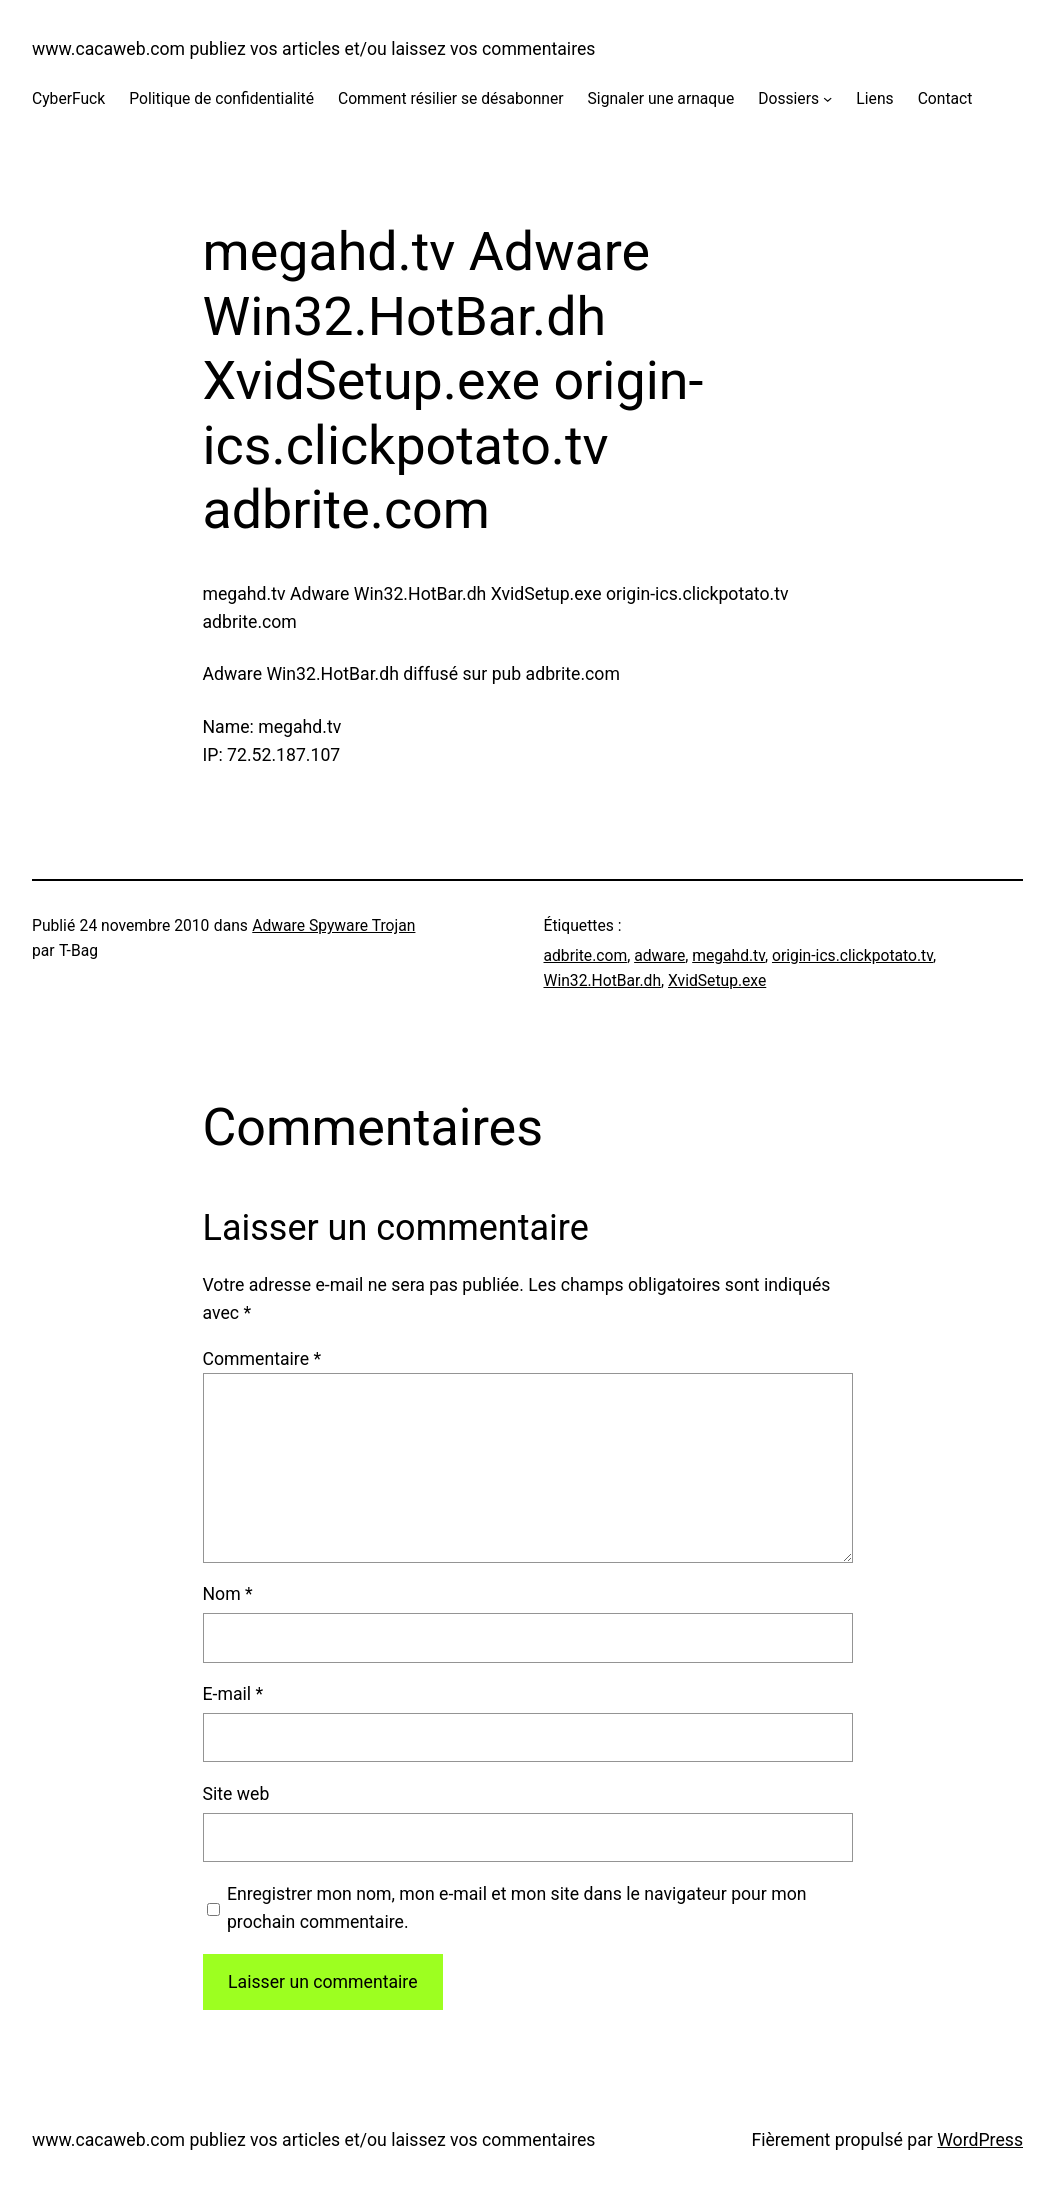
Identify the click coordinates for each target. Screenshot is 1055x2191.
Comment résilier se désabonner (451, 98)
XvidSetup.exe (717, 980)
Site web (236, 1794)
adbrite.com (586, 955)
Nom (228, 1594)
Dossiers (788, 98)
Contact (945, 98)
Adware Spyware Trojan (333, 925)
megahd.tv (728, 955)
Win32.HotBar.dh (603, 980)
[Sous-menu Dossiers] (827, 98)
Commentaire (262, 1359)
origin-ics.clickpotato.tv (852, 955)
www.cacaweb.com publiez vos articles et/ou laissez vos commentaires (313, 49)
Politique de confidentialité (221, 98)
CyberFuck (68, 98)
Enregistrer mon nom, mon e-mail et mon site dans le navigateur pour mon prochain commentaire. (517, 1908)
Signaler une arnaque (661, 98)
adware (659, 955)
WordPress (980, 2140)
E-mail (233, 1694)
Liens (874, 98)
